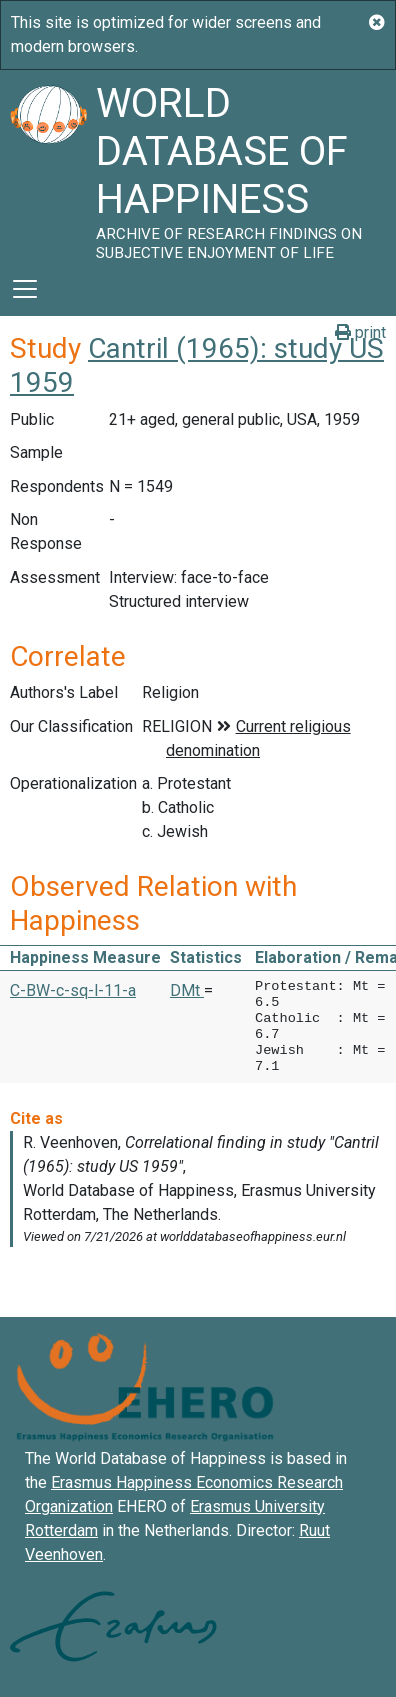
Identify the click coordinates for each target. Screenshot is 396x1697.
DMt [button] (187, 990)
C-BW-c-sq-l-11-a (73, 990)
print (360, 332)
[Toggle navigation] (25, 289)
